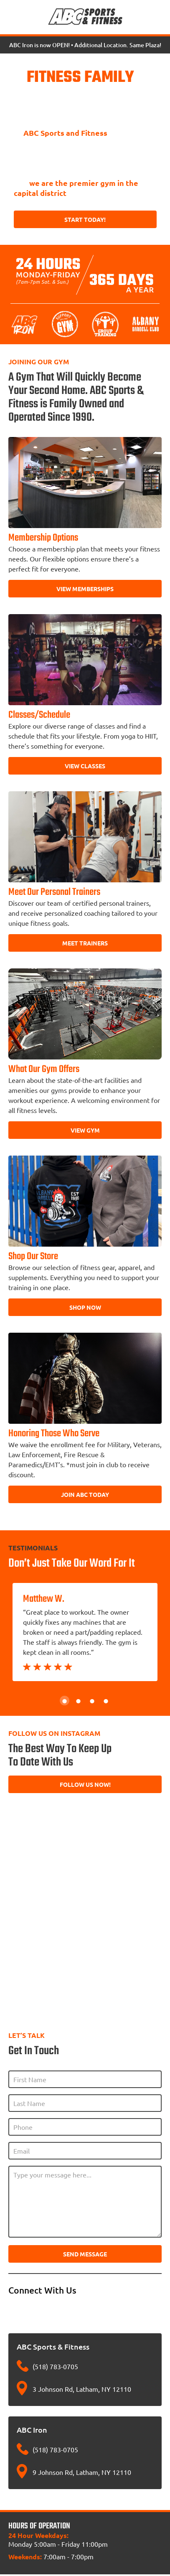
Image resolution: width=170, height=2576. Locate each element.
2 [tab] (78, 1700)
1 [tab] (64, 1700)
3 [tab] (92, 1700)
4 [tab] (106, 1700)
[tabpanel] (85, 1632)
